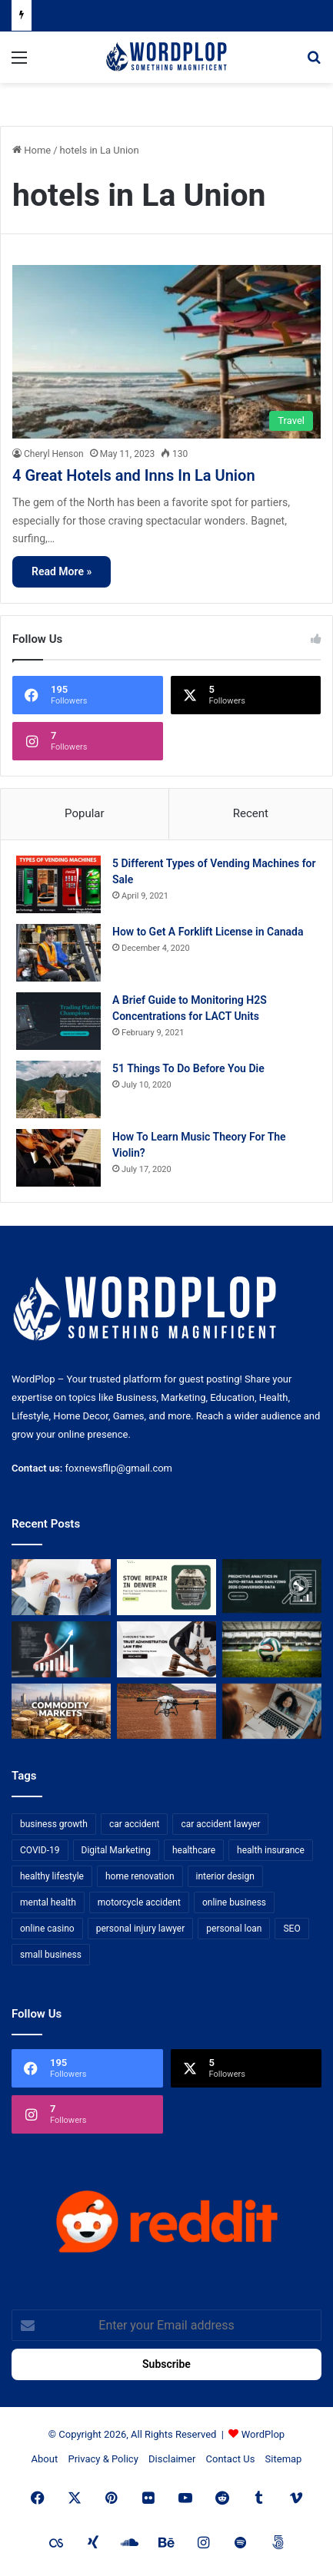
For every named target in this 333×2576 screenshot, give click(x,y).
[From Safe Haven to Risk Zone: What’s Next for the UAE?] (61, 1712)
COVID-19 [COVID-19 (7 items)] (40, 1850)
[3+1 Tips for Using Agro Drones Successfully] (166, 1712)
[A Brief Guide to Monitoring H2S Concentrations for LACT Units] (58, 1021)
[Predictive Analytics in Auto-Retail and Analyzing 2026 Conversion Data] (271, 1587)
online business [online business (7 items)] (234, 1902)
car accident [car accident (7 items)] (134, 1824)
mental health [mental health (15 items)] (48, 1902)
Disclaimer (171, 2459)
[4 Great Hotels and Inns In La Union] (166, 352)
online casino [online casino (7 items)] (47, 1928)
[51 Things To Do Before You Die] (58, 1089)
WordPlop (263, 2434)
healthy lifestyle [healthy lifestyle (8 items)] (52, 1876)
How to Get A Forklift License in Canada (207, 931)
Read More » (62, 571)
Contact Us (230, 2459)
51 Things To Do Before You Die (188, 1068)
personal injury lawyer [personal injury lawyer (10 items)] (140, 1928)
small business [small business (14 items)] (51, 1954)
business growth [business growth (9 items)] (54, 1824)
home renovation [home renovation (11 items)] (140, 1876)
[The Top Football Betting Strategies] (271, 1649)
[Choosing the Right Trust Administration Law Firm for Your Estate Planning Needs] (166, 1649)
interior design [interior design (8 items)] (225, 1876)
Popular (85, 813)
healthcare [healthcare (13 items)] (193, 1850)
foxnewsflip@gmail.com (118, 1468)
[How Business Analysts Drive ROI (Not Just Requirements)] (61, 1649)
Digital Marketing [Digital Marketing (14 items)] (116, 1850)
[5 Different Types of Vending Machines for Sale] (58, 884)
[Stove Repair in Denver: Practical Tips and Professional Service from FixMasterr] (166, 1587)
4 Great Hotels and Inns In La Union (133, 475)
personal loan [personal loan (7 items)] (233, 1928)
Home (31, 150)
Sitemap (283, 2459)
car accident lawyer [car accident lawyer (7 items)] (220, 1824)
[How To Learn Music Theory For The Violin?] (58, 1158)
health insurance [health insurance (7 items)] (271, 1850)
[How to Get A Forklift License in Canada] (58, 953)
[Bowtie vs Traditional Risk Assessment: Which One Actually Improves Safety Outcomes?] (61, 1587)
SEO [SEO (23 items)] (291, 1928)
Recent (250, 813)
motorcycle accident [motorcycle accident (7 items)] (139, 1902)
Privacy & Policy (103, 2459)
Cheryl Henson (54, 454)
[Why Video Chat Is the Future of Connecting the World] (271, 1712)
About (45, 2459)
